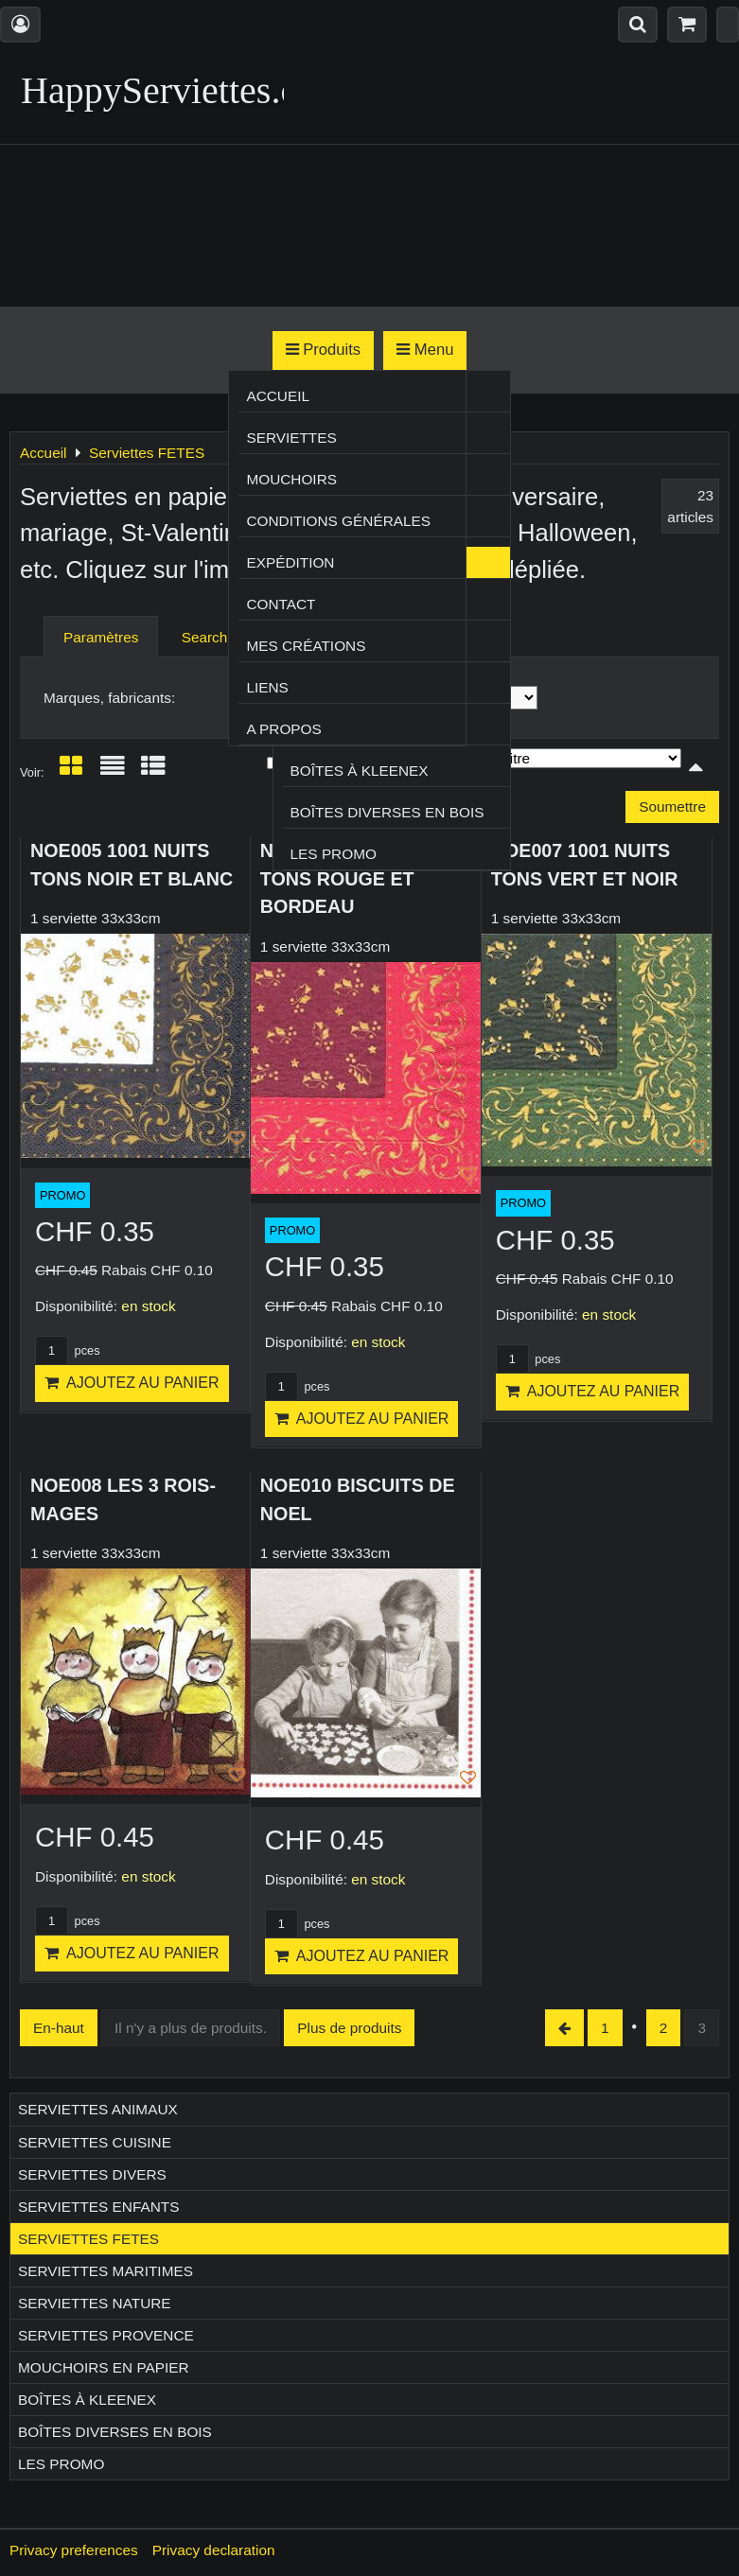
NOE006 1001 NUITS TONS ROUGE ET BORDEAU (349, 878)
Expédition (290, 562)
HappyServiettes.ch (168, 90)
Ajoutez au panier (132, 1383)
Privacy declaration (213, 2550)
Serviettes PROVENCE (106, 2335)
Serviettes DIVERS (92, 2174)
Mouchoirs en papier (103, 2367)
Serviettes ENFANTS (98, 2207)
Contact (280, 604)
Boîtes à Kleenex (359, 770)
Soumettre (672, 806)
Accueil (277, 396)
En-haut (58, 2028)
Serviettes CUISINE (94, 2142)
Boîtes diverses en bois (387, 812)
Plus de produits (349, 2028)
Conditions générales (338, 521)
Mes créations (305, 646)
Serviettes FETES (88, 2239)
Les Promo (333, 854)
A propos (283, 729)
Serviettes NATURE (94, 2303)
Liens (267, 687)
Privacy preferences (73, 2550)
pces (67, 1350)
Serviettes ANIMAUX (98, 2109)
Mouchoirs (291, 479)
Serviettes (291, 437)
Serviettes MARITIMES (105, 2271)
